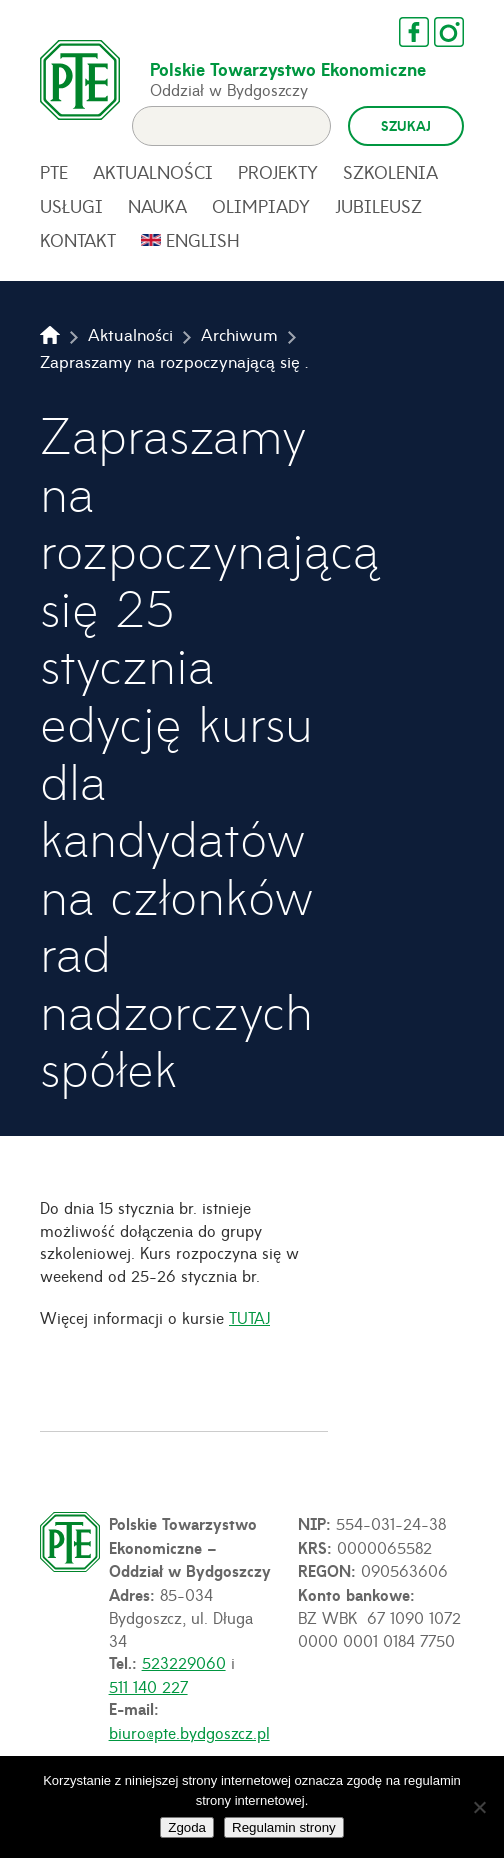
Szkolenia (390, 172)
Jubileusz (378, 206)
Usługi (71, 206)
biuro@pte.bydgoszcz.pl (189, 1732)
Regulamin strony (284, 1827)
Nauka (157, 206)
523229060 (184, 1662)
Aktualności (153, 172)
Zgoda (187, 1827)
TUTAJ (249, 1317)
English (203, 240)
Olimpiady (261, 206)
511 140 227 (148, 1686)
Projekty (278, 172)
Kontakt (78, 240)
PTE (54, 172)
